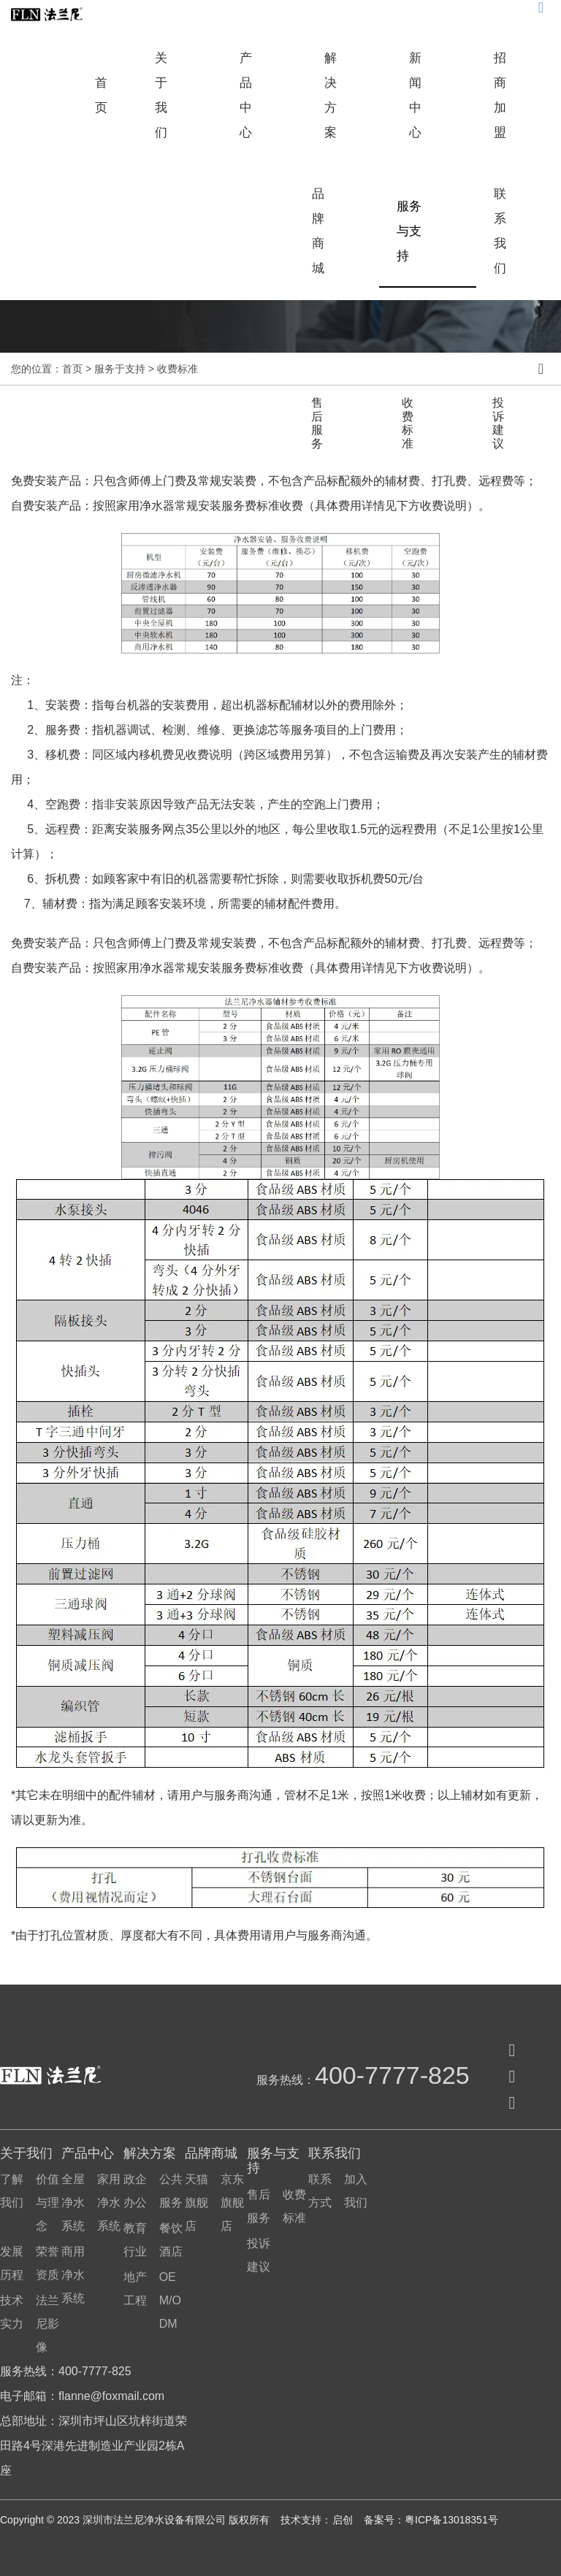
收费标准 (407, 422)
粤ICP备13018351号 (451, 2520)
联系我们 (500, 231)
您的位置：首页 (48, 369)
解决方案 (330, 95)
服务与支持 (409, 231)
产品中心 (246, 95)
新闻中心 (415, 95)
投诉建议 (498, 422)
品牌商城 (318, 231)
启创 (344, 2520)
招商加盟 (500, 95)
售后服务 (317, 422)
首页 (101, 95)
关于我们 (161, 95)
